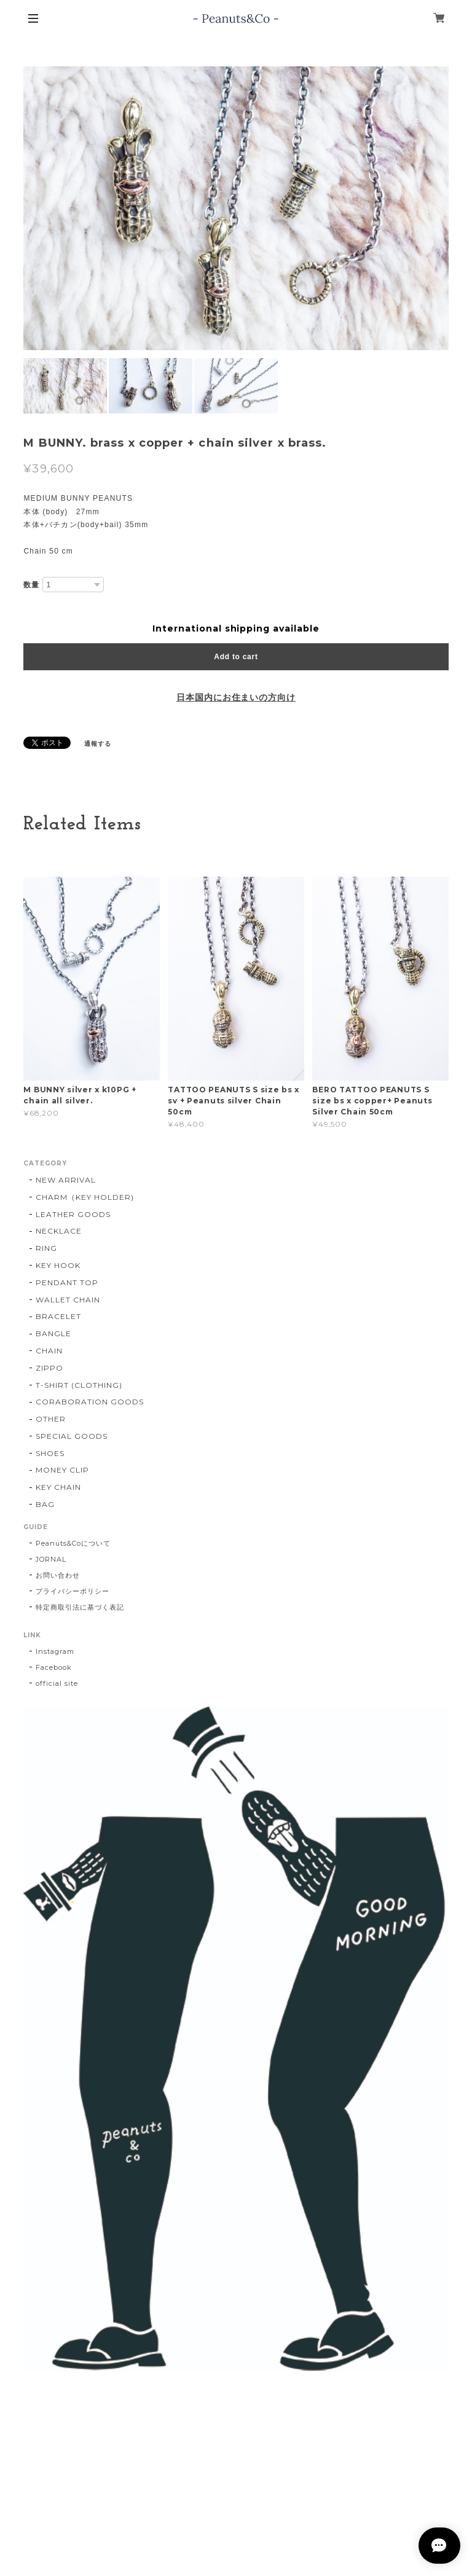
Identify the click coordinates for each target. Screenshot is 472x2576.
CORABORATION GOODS (89, 1401)
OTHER (51, 1418)
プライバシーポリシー (72, 1591)
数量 (31, 585)
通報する (97, 744)
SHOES (50, 1453)
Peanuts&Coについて (73, 1543)
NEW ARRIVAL (66, 1179)
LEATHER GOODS (73, 1214)
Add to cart (236, 656)
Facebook (54, 1667)
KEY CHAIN (58, 1487)
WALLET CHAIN (68, 1299)
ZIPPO (49, 1367)
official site (56, 1683)
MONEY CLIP (62, 1469)
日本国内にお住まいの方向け (236, 697)
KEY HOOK (58, 1265)
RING (46, 1248)
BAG (45, 1504)
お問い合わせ (58, 1575)
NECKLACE (59, 1230)
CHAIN (49, 1350)
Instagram (55, 1651)
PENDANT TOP (67, 1282)
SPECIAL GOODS (71, 1436)
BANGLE (53, 1333)
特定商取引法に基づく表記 (80, 1607)
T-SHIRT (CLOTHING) (79, 1385)
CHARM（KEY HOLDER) (84, 1197)
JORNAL (51, 1559)
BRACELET (58, 1316)
